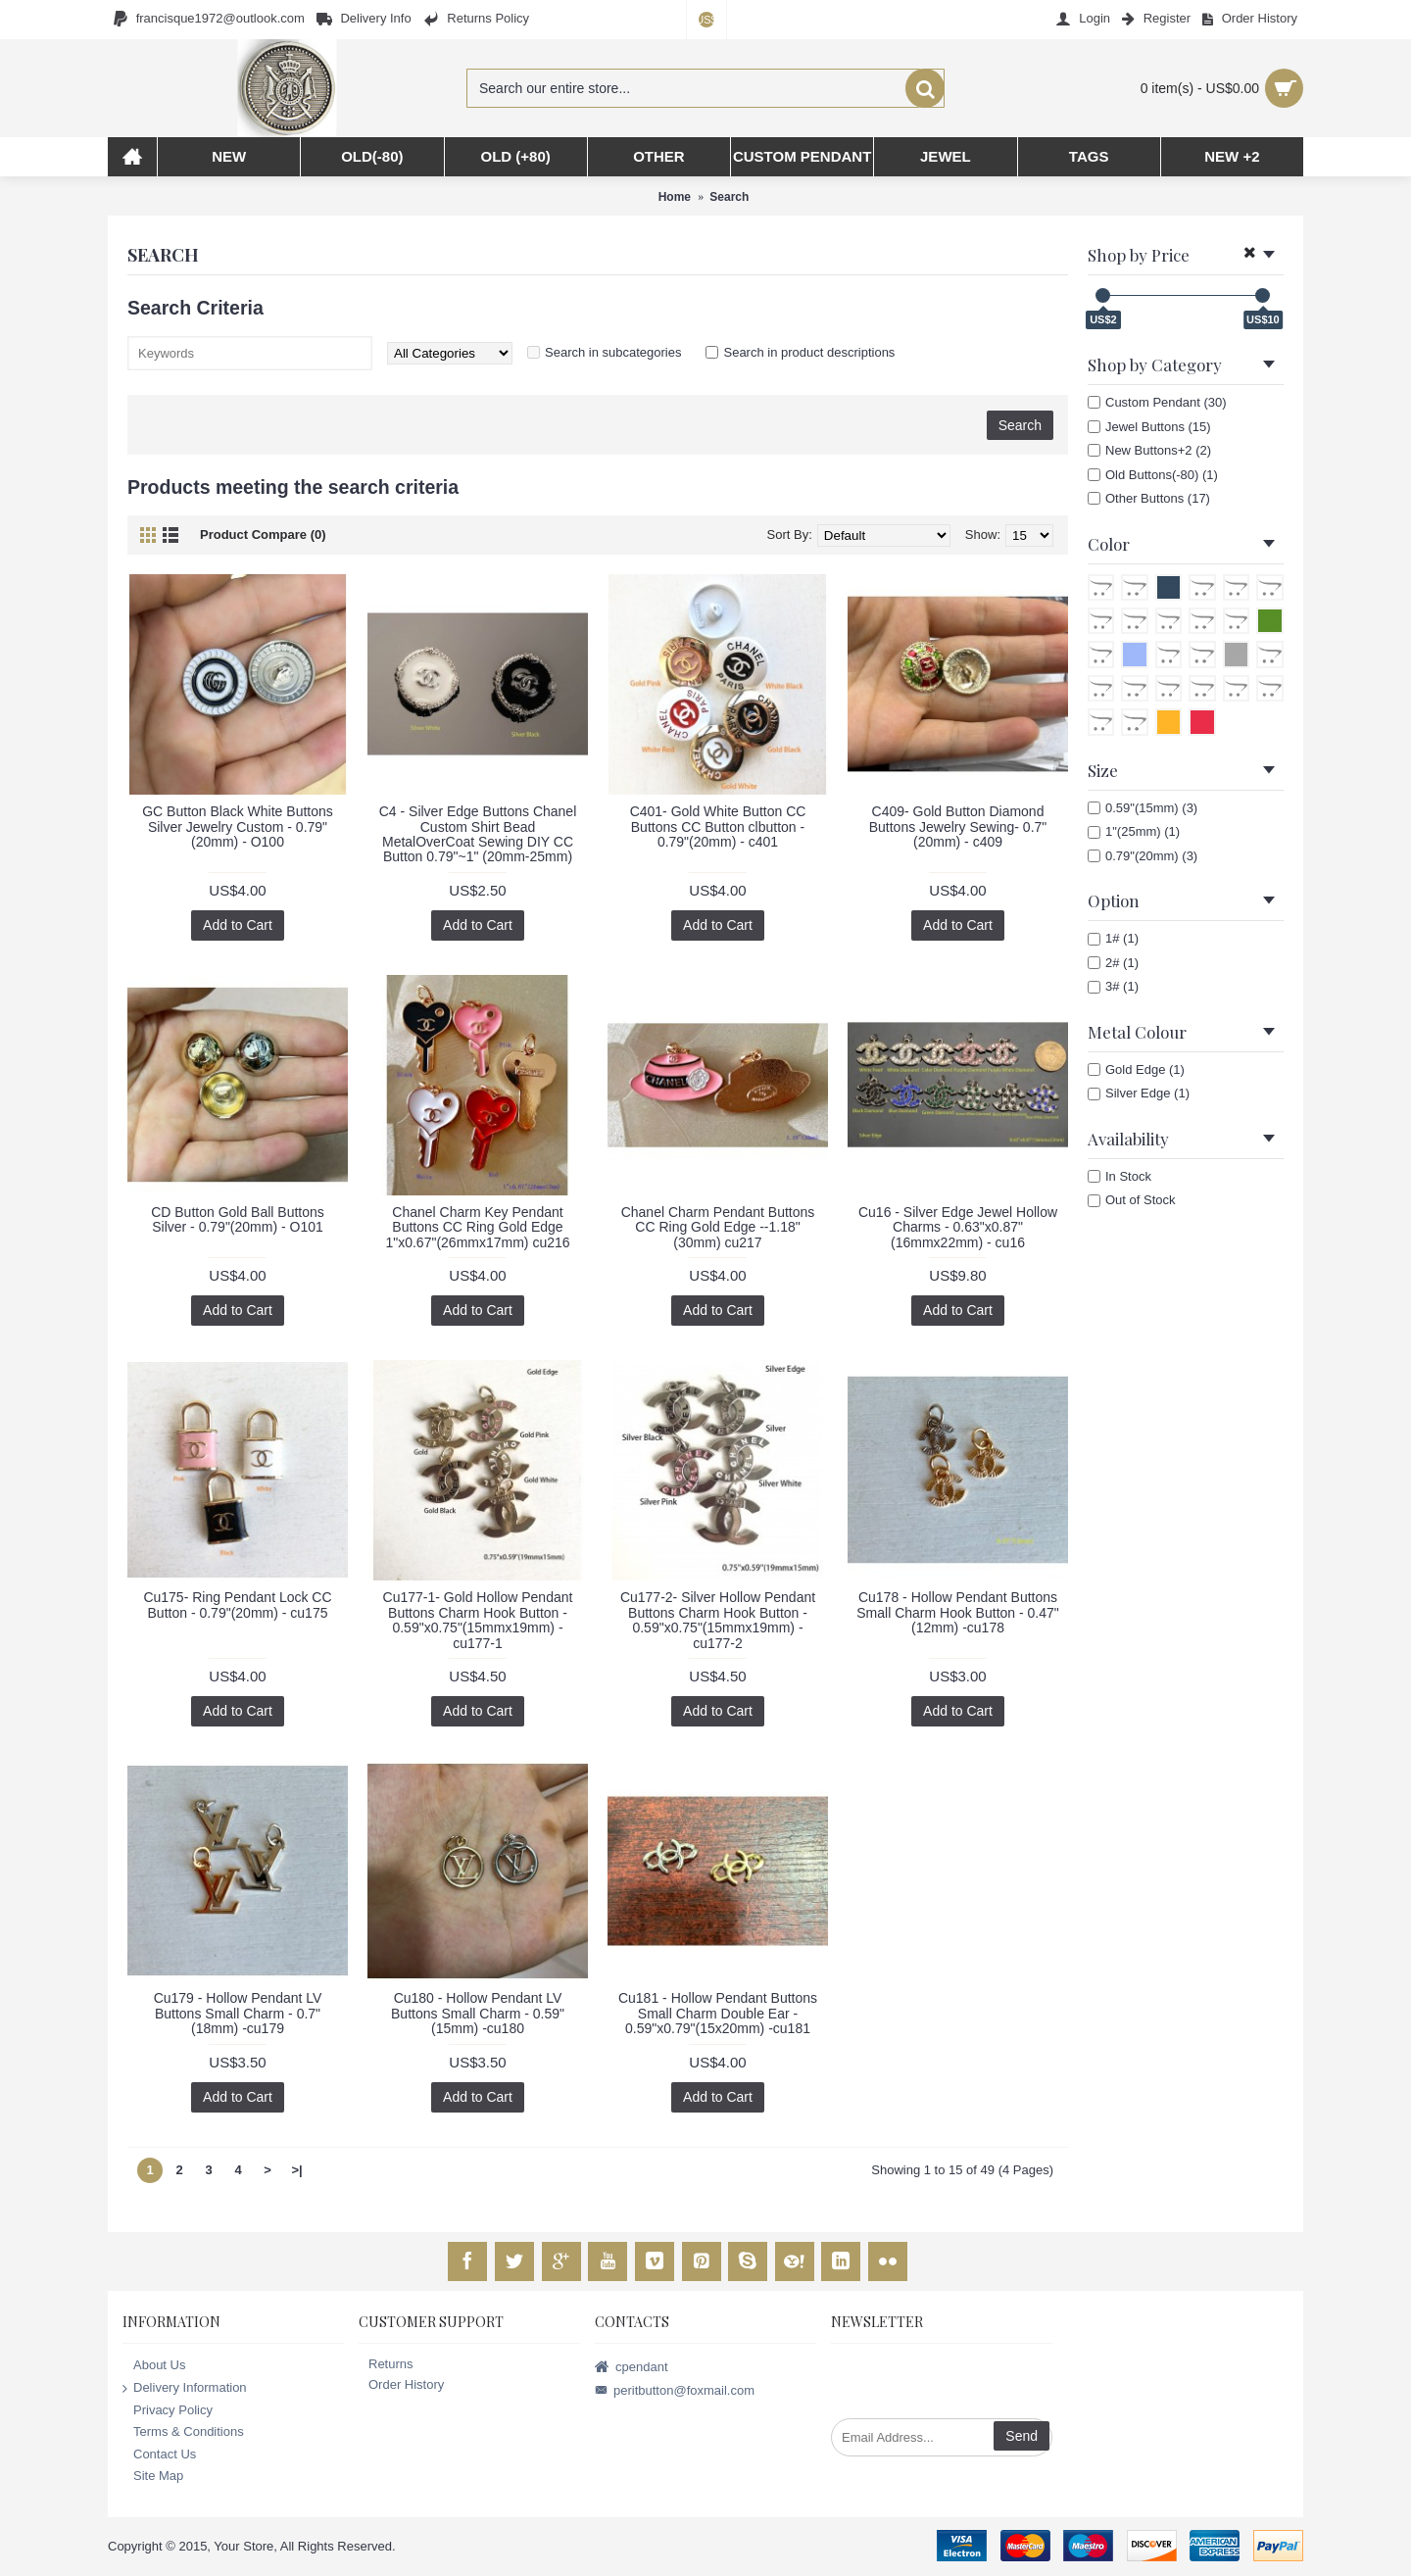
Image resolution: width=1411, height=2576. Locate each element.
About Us (153, 2365)
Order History (401, 2384)
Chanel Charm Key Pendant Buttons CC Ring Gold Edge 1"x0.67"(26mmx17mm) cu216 (477, 1227)
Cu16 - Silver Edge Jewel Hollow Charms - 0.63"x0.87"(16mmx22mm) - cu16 (957, 1227)
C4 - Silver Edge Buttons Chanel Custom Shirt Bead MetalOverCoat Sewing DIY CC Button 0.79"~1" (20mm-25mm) (478, 833)
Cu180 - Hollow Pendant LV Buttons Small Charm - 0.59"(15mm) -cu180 (477, 2013)
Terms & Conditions (183, 2432)
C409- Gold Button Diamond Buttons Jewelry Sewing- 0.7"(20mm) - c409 (958, 826)
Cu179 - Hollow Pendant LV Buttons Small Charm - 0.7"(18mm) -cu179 (238, 2013)
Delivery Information (184, 2388)
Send (1021, 2436)
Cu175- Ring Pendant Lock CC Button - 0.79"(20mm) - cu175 (237, 1604)
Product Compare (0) (263, 534)
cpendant (631, 2367)
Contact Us (159, 2455)
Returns (386, 2364)
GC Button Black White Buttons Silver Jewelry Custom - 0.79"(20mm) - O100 (237, 826)
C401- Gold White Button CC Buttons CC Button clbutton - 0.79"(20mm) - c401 (718, 826)
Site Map (152, 2476)
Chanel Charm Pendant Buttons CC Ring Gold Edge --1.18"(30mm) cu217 (718, 1227)
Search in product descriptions (809, 352)
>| (296, 2170)
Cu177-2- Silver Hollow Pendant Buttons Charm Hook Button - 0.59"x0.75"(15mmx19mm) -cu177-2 (717, 1619)
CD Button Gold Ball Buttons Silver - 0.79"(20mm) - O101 (237, 1219)
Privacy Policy (167, 2410)
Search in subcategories (613, 352)
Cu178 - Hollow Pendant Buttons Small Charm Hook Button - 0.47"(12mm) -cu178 (957, 1612)
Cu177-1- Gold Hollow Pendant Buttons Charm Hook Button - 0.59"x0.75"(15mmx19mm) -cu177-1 (478, 1619)
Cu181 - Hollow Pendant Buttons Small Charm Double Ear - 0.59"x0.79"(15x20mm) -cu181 (717, 2013)
